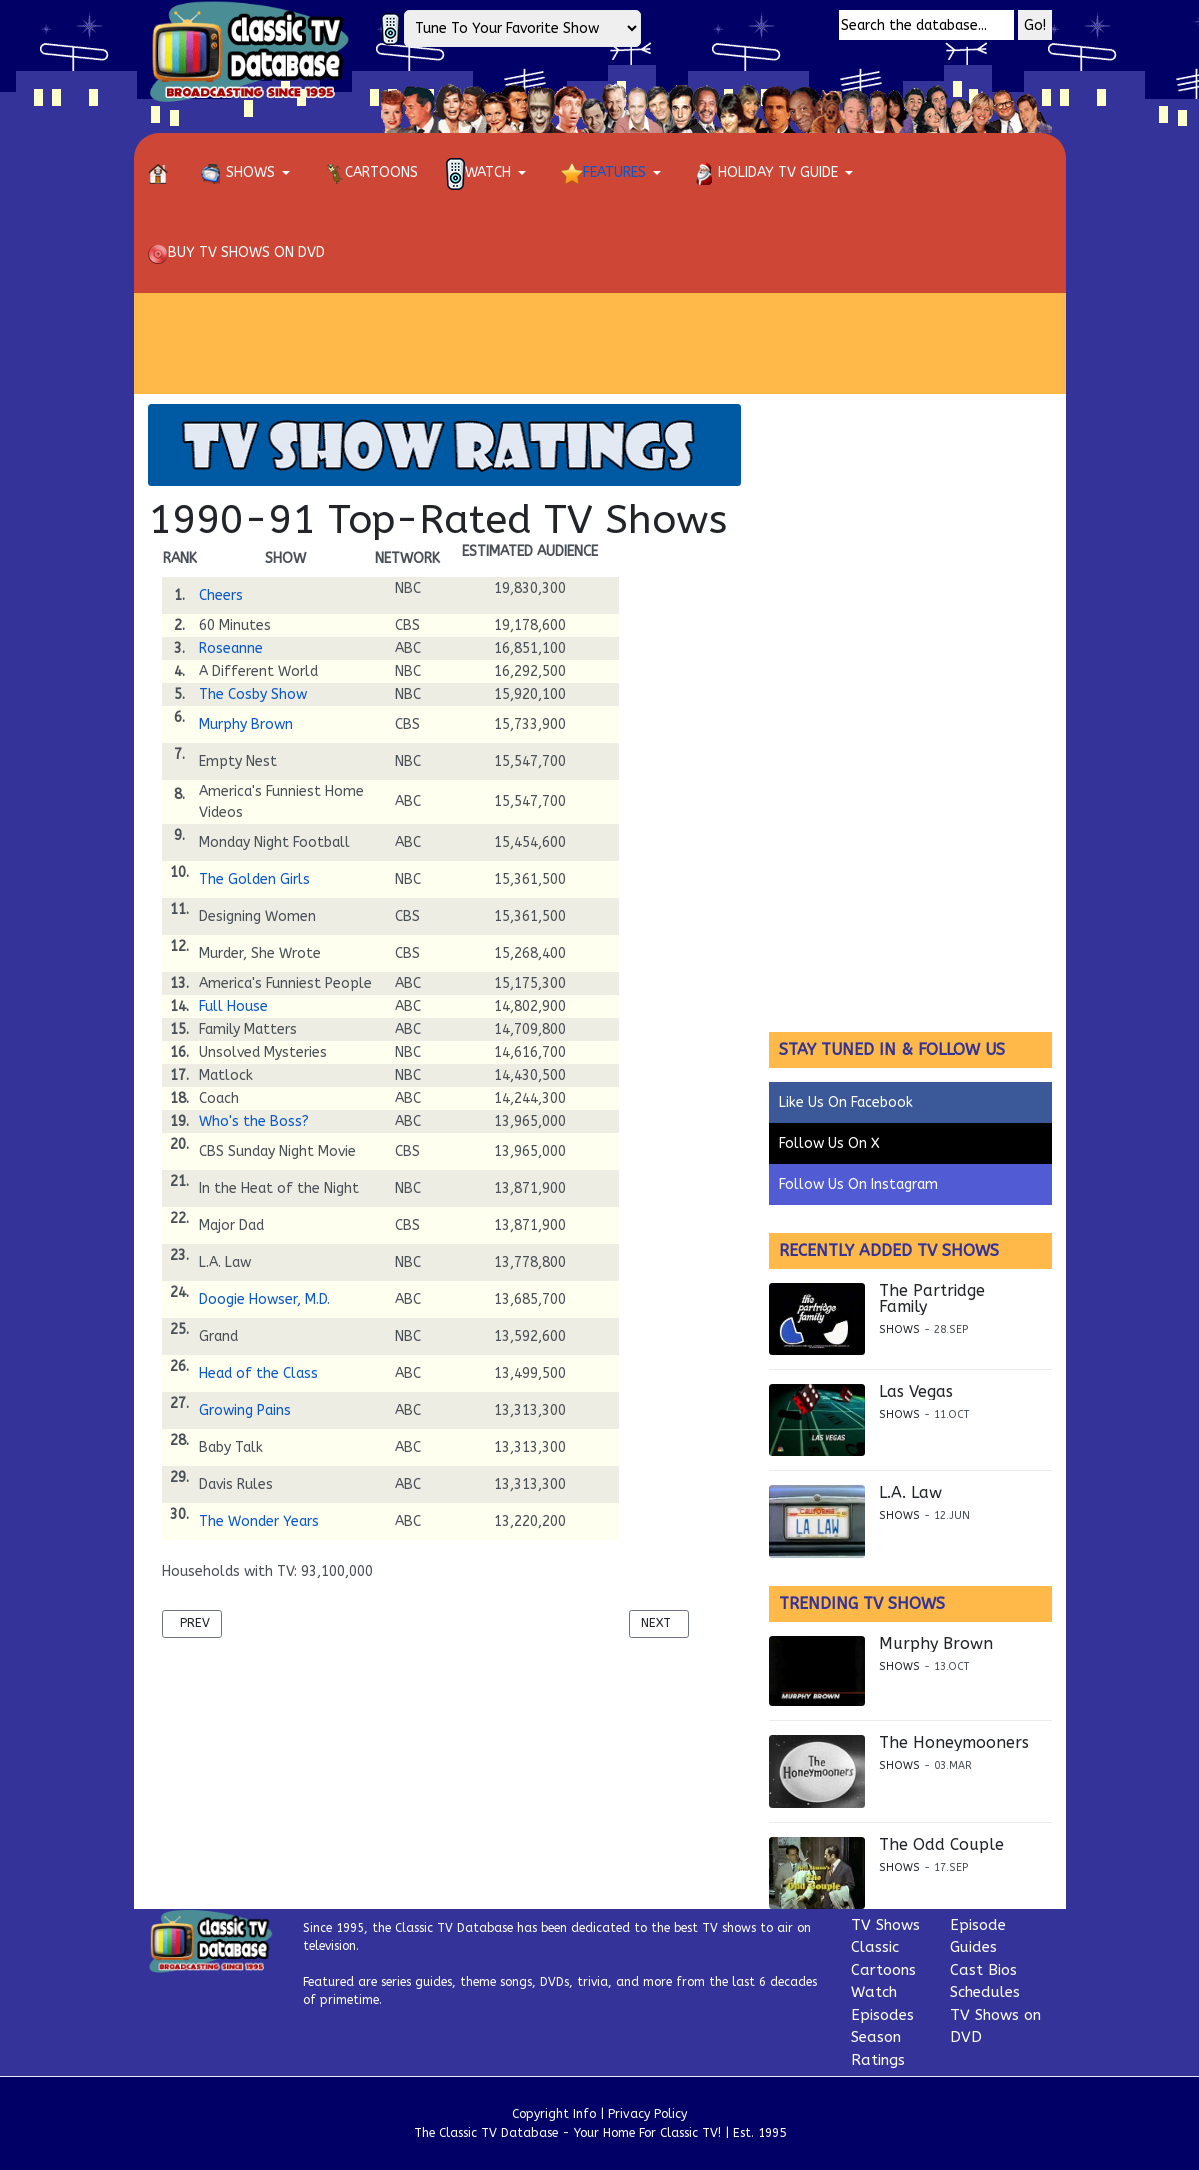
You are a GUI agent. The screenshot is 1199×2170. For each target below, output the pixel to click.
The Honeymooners (954, 1743)
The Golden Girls (254, 879)
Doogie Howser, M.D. (264, 1299)
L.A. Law (910, 1493)
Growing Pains (245, 1410)
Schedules (985, 1992)
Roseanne (231, 648)
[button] (249, 173)
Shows (899, 1329)
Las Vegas (916, 1392)
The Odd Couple (941, 1845)
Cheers (221, 595)
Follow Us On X (829, 1143)
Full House (233, 1006)
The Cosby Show (253, 694)
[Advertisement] (600, 343)
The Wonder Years (259, 1521)
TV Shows (885, 1925)
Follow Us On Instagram (858, 1184)
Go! (1035, 25)
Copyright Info (554, 2114)
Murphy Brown (246, 724)
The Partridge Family (932, 1299)
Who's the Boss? (254, 1121)
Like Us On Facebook (846, 1102)
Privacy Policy (647, 2114)
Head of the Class (258, 1373)
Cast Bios (983, 1970)
